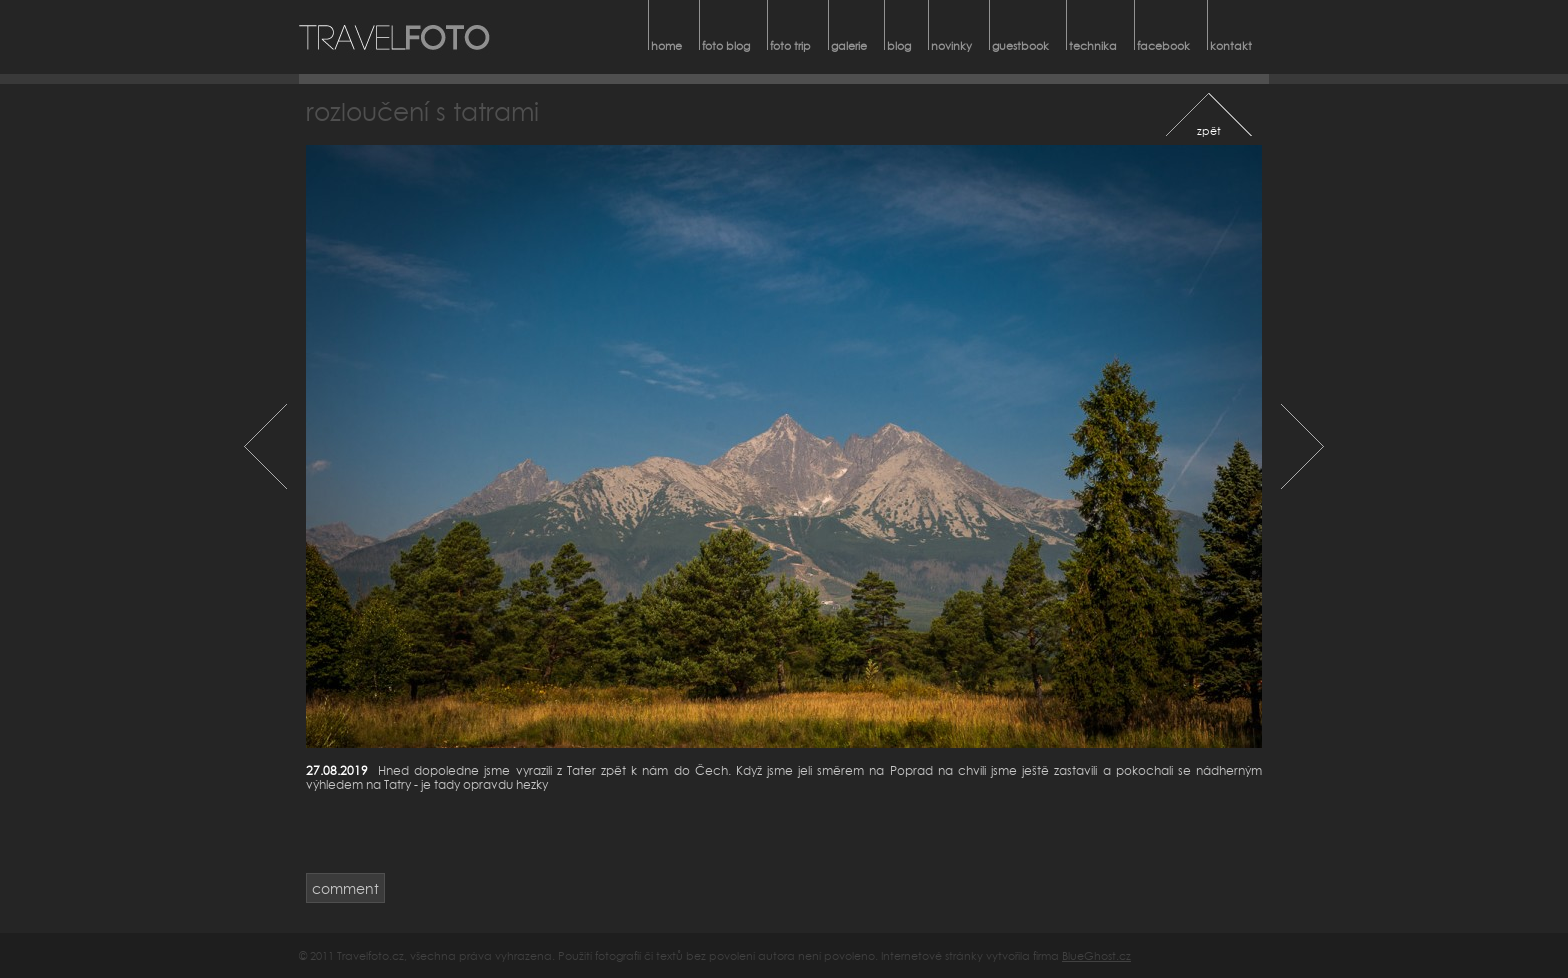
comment (345, 888)
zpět (1209, 130)
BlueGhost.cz (1096, 955)
